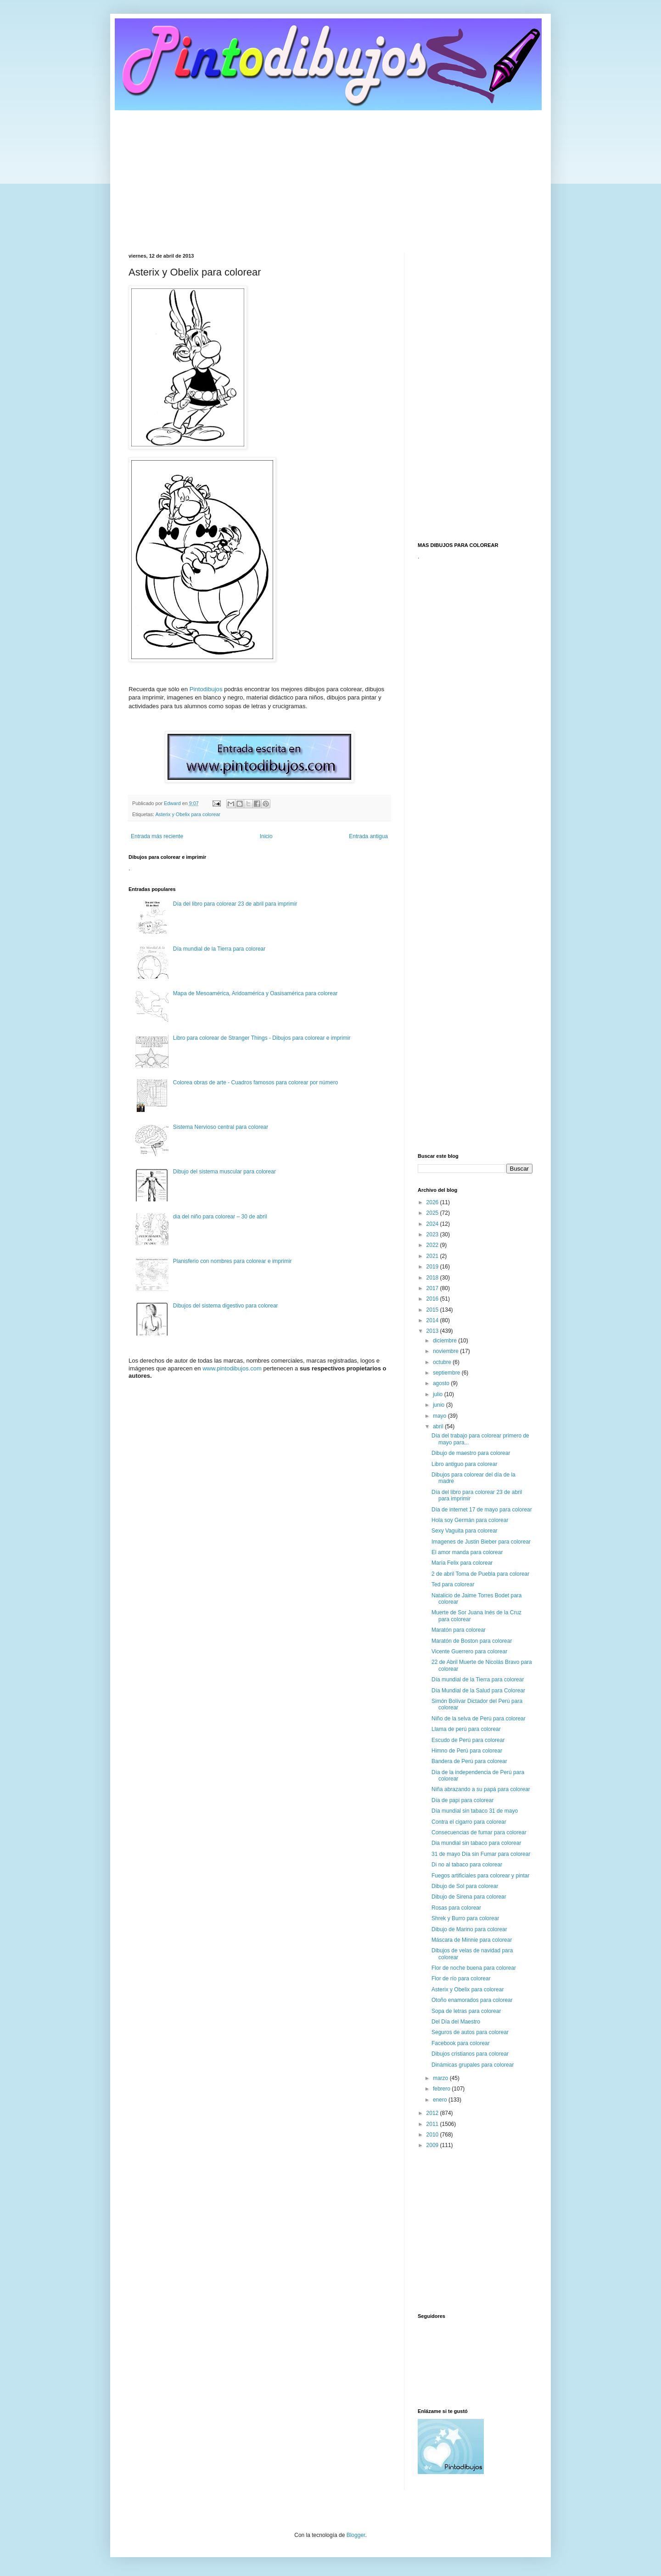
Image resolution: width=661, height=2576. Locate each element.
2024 (433, 1224)
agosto (442, 1383)
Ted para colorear (452, 1584)
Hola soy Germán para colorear (469, 1520)
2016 (433, 1299)
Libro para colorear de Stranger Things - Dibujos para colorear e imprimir (262, 1038)
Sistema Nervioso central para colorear (220, 1127)
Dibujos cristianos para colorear (470, 2054)
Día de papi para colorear (462, 1800)
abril (439, 1426)
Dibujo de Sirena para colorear (468, 1897)
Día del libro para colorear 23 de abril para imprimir (235, 904)
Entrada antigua (368, 836)
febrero (442, 2089)
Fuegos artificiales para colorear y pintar (480, 1875)
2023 (433, 1234)
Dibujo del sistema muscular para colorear (224, 1171)
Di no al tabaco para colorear (466, 1864)
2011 (433, 2124)
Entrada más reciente (157, 836)
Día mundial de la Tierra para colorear (219, 949)
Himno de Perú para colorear (466, 1750)
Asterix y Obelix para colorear (187, 814)
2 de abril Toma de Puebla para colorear (480, 1574)
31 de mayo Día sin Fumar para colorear (480, 1854)
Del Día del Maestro (455, 2021)
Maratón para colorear (458, 1630)
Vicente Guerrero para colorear (469, 1651)
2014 (433, 1320)
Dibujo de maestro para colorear (470, 1453)
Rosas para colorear (456, 1908)
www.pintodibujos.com (232, 1368)
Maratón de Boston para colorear (471, 1641)
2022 (433, 1245)
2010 (433, 2134)
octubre (443, 1362)
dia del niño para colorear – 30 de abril (220, 1216)
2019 (433, 1266)
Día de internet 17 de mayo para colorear (481, 1509)
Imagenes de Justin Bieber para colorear (481, 1542)
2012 (433, 2113)
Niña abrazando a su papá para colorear (480, 1789)
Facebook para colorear (460, 2043)
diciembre (445, 1340)
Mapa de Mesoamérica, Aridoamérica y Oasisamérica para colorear (255, 993)
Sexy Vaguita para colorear (464, 1531)
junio (439, 1405)
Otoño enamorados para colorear (472, 2000)
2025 (433, 1213)
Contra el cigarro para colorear (468, 1822)
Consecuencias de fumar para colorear (479, 1832)
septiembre (447, 1373)
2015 (433, 1310)
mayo (440, 1416)
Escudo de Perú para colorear (467, 1740)
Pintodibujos (206, 689)
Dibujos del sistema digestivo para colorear (225, 1305)
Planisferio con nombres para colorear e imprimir (232, 1261)
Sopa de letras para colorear (466, 2011)
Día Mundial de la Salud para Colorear (478, 1690)
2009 (433, 2145)
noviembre (446, 1351)
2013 (433, 1331)
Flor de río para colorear (461, 1978)
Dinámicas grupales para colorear (472, 2065)
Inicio (266, 836)
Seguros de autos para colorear (470, 2032)
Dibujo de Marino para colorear (469, 1929)
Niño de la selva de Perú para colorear (478, 1718)
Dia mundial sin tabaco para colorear (476, 1843)
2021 (433, 1256)
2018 (433, 1277)
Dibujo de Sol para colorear (464, 1886)
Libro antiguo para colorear (464, 1464)
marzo (441, 2078)
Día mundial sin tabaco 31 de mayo (474, 1811)
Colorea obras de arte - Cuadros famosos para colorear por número (255, 1082)
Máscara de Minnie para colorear (471, 1940)
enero (440, 2100)
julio (438, 1394)
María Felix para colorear (462, 1563)
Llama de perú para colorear (466, 1729)
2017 (433, 1288)
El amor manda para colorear (467, 1552)
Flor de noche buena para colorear (473, 1968)
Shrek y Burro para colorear (465, 1918)
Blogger (356, 2535)
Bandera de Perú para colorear (469, 1761)
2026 (433, 1202)
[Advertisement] (330, 175)
